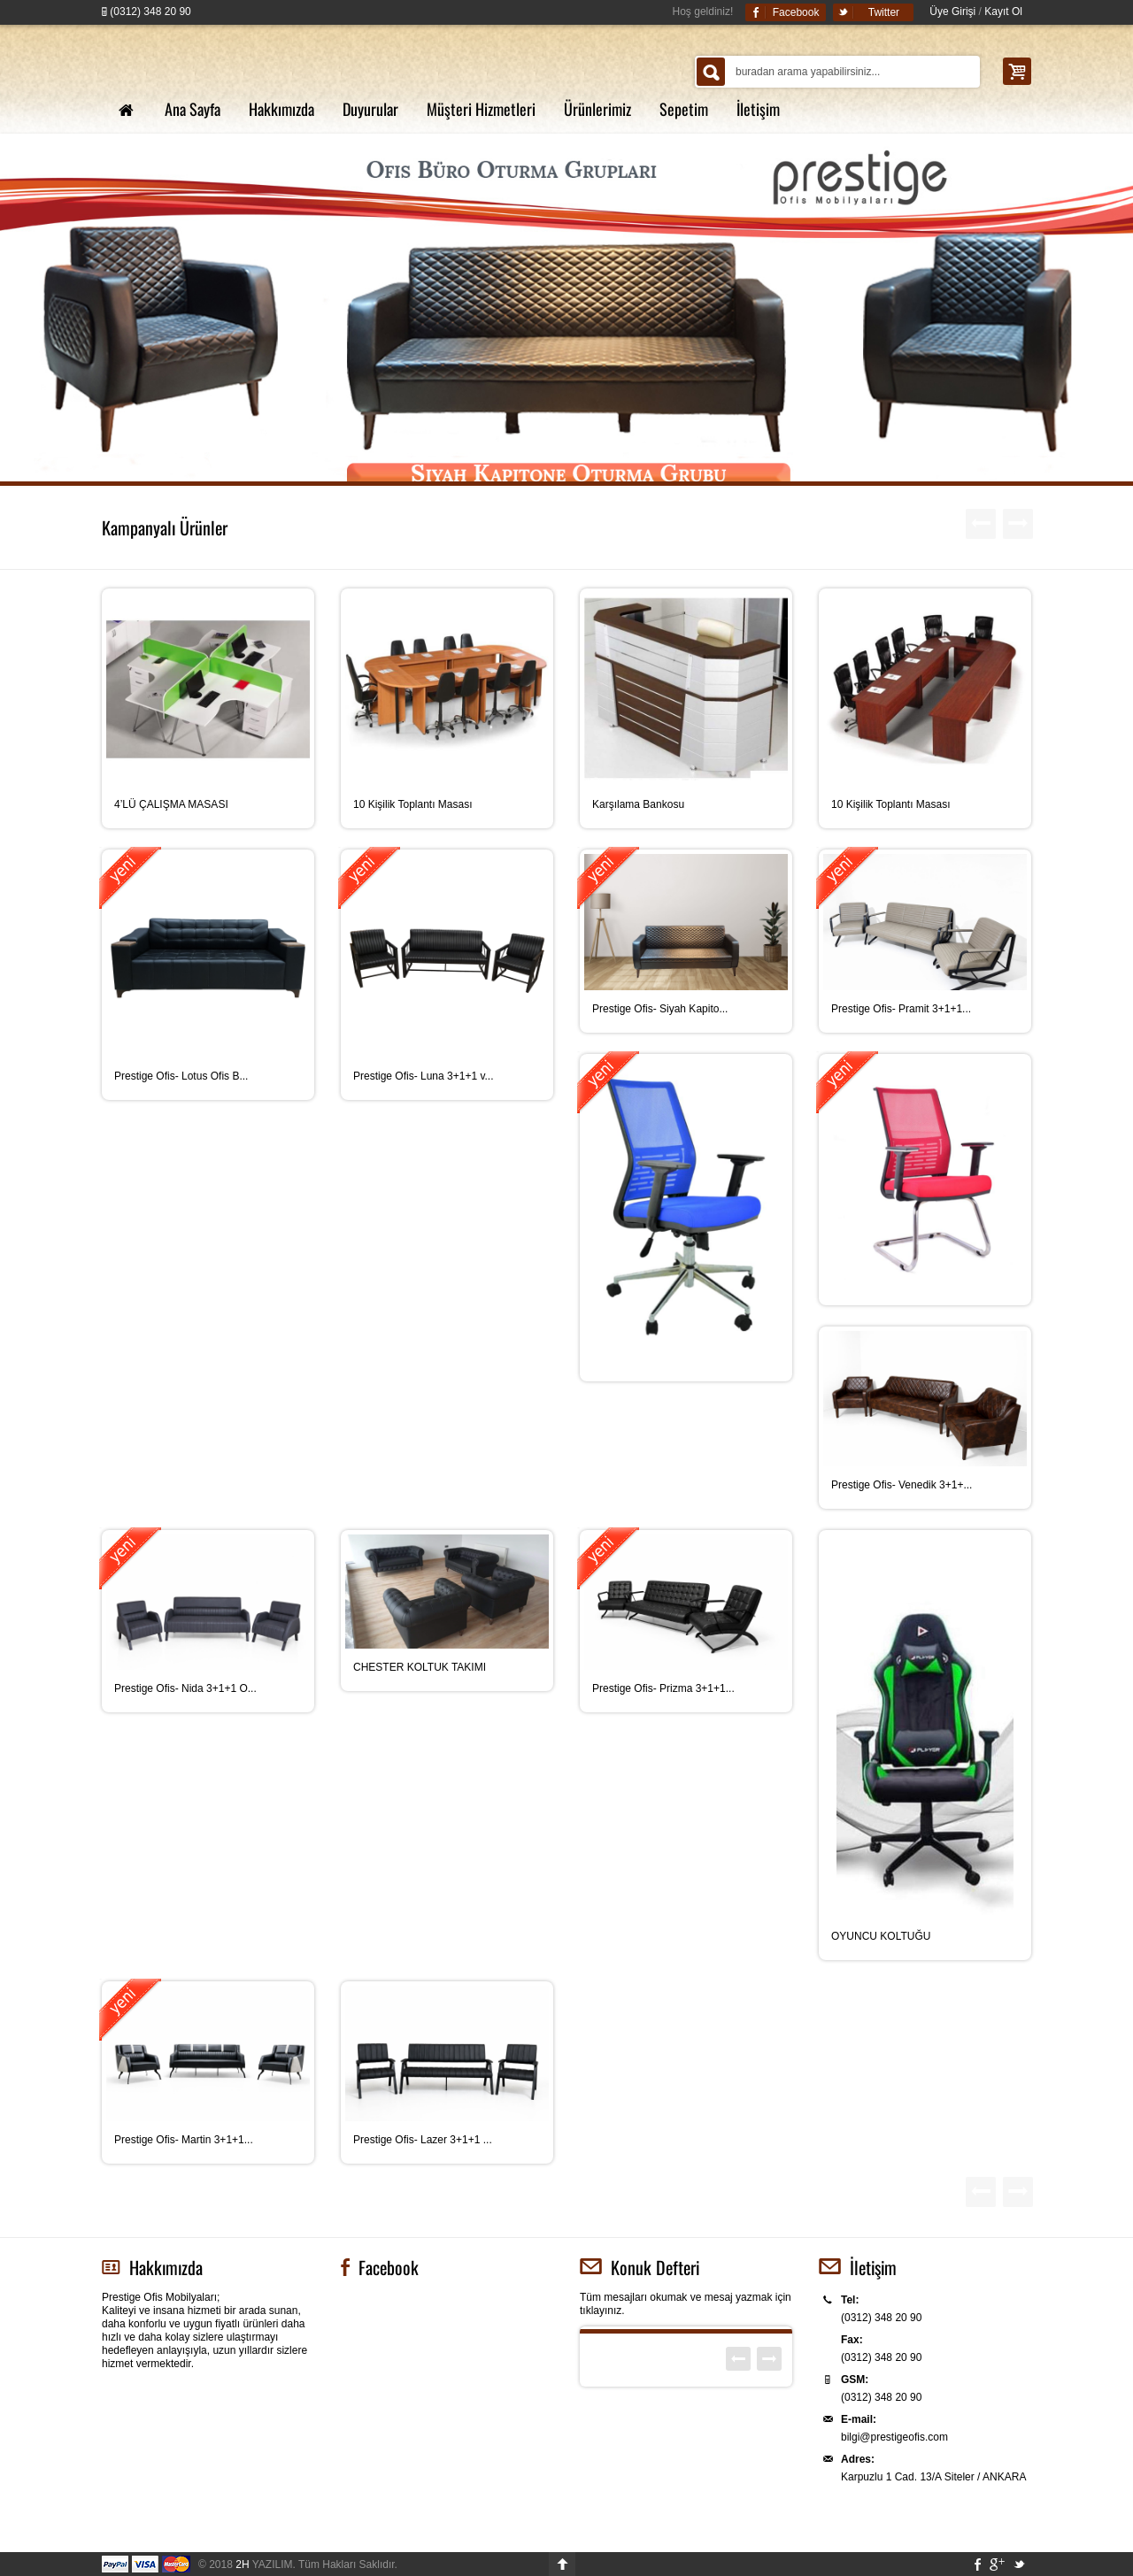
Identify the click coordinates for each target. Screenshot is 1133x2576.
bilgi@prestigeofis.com (894, 2437)
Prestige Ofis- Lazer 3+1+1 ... (422, 2140)
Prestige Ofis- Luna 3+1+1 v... (423, 1076)
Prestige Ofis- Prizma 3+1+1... (663, 1688)
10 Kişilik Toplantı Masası (413, 804)
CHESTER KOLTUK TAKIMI (419, 1667)
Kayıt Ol (1003, 11)
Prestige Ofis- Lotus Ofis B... (181, 1076)
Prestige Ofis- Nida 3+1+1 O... (185, 1688)
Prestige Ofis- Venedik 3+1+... (901, 1485)
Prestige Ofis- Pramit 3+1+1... (901, 1009)
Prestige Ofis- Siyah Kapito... (660, 1009)
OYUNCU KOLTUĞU (880, 1936)
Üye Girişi (952, 11)
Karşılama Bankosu (638, 804)
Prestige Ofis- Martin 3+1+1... (183, 2140)
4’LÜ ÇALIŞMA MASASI (171, 804)
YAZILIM (263, 2564)
